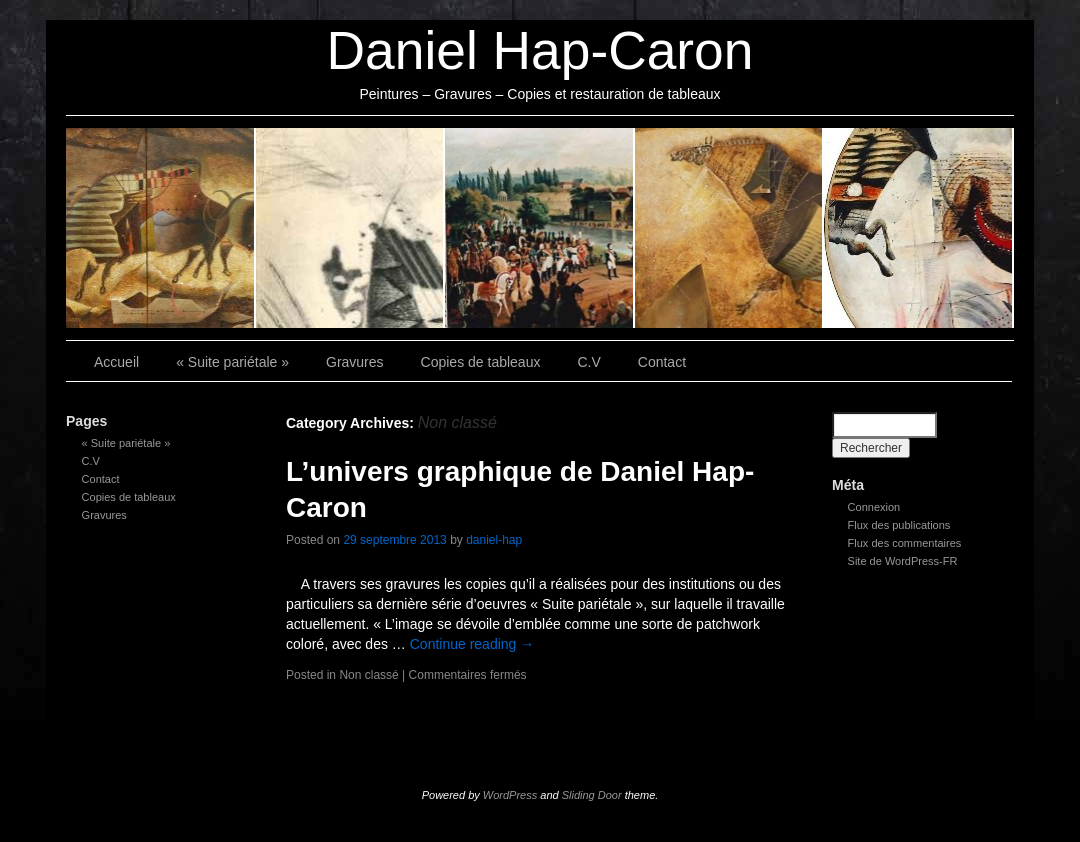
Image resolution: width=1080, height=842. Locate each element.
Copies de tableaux (540, 228)
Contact (919, 228)
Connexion (874, 507)
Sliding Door (592, 795)
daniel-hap (494, 540)
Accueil (116, 362)
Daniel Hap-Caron (540, 50)
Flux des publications (899, 525)
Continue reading (472, 644)
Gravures (351, 228)
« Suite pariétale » (161, 228)
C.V (730, 228)
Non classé (368, 675)
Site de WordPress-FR (903, 561)
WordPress (510, 795)
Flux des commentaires (905, 543)
